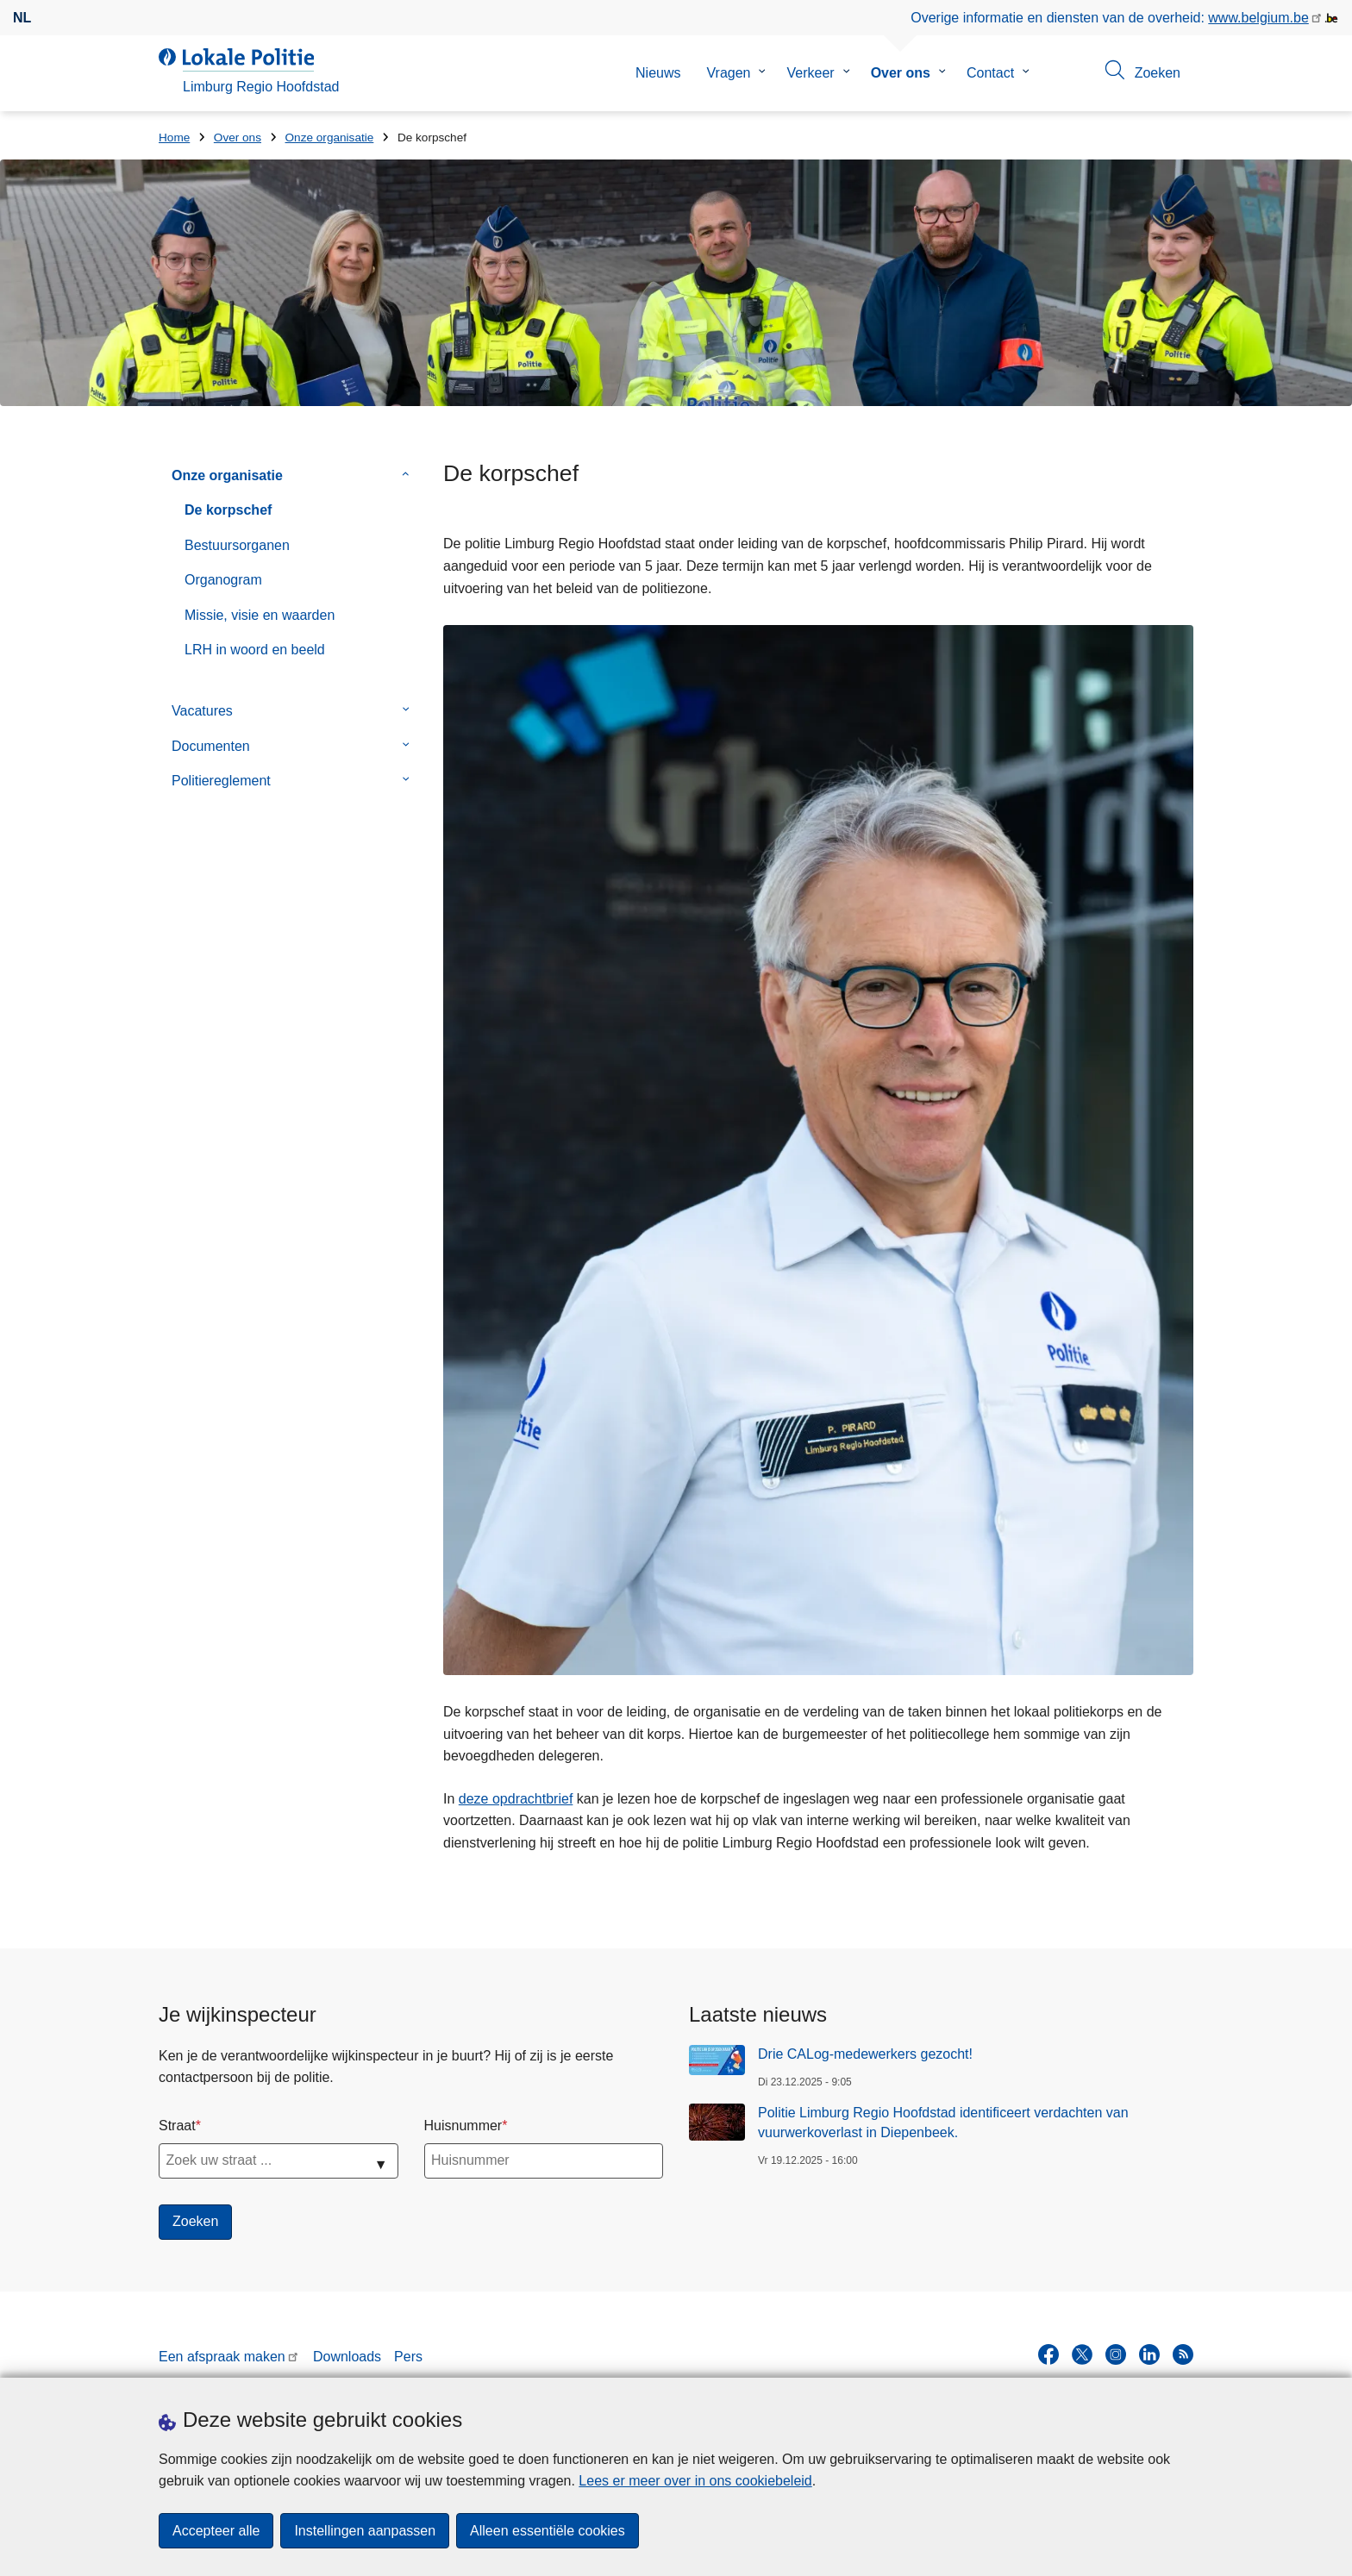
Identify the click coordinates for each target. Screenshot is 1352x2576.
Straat (177, 2125)
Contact (990, 73)
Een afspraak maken (222, 2356)
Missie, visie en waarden (260, 615)
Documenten (211, 746)
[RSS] (1183, 2354)
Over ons (900, 73)
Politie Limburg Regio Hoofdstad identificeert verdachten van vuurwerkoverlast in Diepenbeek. (943, 2122)
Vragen (728, 73)
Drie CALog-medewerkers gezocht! (865, 2054)
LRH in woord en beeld (255, 649)
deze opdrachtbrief (516, 1798)
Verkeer (810, 73)
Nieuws (657, 73)
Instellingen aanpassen (364, 2530)
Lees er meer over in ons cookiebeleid (695, 2480)
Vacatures (202, 710)
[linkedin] (1149, 2354)
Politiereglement (221, 780)
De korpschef (228, 510)
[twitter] (1082, 2354)
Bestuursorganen (237, 545)
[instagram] (1115, 2354)
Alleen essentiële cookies (547, 2530)
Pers (408, 2356)
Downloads (347, 2356)
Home (174, 137)
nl (22, 17)
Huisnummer (463, 2125)
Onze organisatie (329, 137)
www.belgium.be (1258, 17)
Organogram (223, 579)
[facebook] (1048, 2354)
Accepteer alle (216, 2530)
